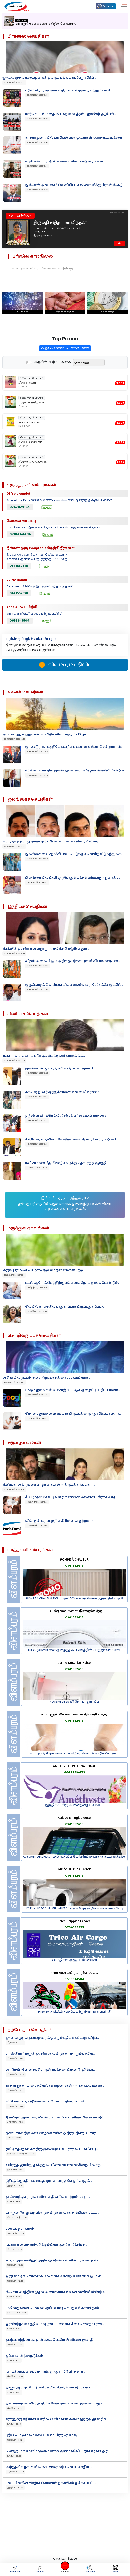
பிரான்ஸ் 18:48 (15, 2074)
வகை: (66, 380)
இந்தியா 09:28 (15, 2408)
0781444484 (20, 534)
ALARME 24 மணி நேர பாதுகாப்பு (74, 1701)
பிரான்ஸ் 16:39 (15, 2122)
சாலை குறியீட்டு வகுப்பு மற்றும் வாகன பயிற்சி (74, 2011)
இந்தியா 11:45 (14, 2344)
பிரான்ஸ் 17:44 (15, 2106)
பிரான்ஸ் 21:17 (15, 2042)
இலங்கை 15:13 (15, 2169)
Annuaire (89, 2569)
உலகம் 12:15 (13, 2296)
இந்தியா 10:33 (15, 2376)
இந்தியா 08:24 (15, 2440)
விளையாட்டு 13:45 (17, 2217)
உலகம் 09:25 (14, 2424)
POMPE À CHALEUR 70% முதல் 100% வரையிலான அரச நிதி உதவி (74, 1598)
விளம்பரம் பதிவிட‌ (65, 664)
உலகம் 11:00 (13, 2360)
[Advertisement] (65, 2524)
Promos (40, 2569)
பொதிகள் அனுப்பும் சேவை (74, 1960)
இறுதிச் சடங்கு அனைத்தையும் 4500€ (74, 1805)
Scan (115, 2569)
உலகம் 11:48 (13, 2328)
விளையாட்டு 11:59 (16, 2312)
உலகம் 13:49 (13, 2201)
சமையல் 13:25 (15, 2233)
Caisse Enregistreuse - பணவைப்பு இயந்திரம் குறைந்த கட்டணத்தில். (74, 1856)
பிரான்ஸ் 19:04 (15, 2058)
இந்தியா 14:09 (14, 2185)
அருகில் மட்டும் (45, 380)
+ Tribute (119, 243)
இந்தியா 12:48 (15, 2281)
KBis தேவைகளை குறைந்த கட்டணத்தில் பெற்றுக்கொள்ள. (74, 1650)
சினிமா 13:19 (14, 2249)
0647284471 (74, 1772)
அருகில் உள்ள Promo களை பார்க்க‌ (65, 366)
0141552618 (19, 565)
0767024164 (20, 507)
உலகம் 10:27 (13, 2392)
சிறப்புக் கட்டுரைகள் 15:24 (20, 2153)
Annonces (15, 2569)
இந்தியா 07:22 (15, 2487)
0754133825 (74, 1927)
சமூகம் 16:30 (14, 2137)
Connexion (105, 6)
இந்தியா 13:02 (15, 2265)
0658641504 (20, 620)
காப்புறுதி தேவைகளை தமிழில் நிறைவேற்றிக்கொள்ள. (74, 1753)
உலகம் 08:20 (14, 2455)
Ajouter (65, 2569)
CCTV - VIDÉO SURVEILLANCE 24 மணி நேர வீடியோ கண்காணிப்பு (74, 1908)
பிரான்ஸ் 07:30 (15, 2471)
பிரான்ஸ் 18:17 (15, 2090)
